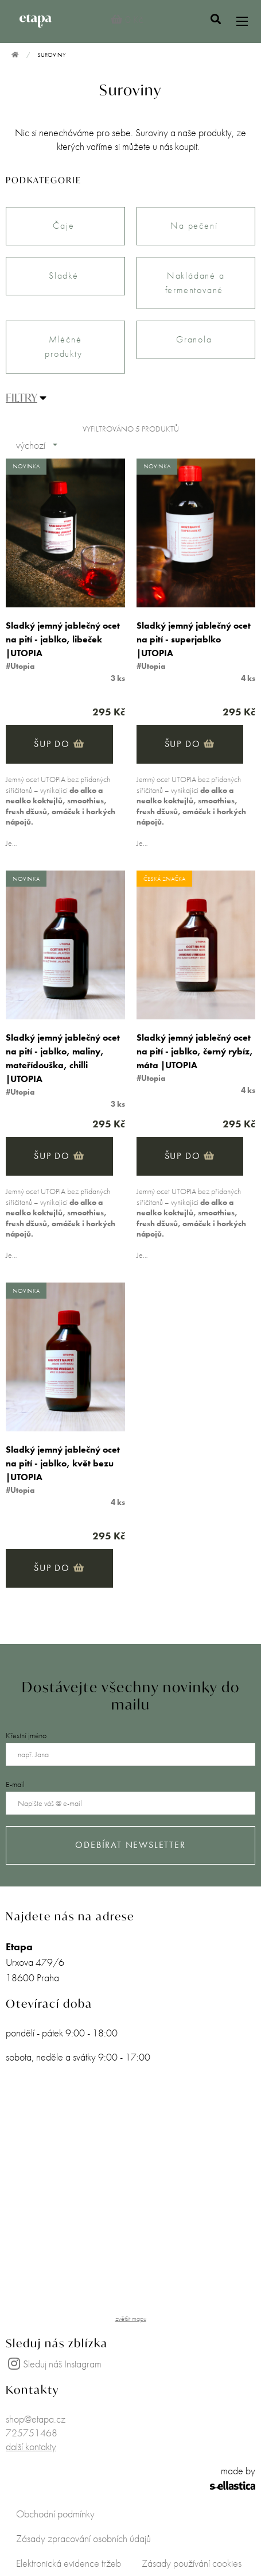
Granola (195, 339)
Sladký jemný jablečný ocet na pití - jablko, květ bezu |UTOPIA (63, 1463)
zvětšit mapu (130, 2318)
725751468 (31, 2432)
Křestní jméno (26, 1735)
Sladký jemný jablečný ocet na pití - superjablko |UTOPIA (194, 639)
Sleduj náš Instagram (54, 2363)
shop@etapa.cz (35, 2418)
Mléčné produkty (65, 346)
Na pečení (195, 226)
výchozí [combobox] (30, 445)
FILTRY (21, 397)
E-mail (15, 1784)
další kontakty (31, 2446)
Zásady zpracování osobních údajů (83, 2538)
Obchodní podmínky (55, 2513)
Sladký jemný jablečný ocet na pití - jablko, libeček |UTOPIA (63, 639)
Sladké (65, 275)
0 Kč (127, 19)
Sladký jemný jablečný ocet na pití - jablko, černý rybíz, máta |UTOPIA (195, 1051)
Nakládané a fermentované (196, 282)
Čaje (65, 226)
